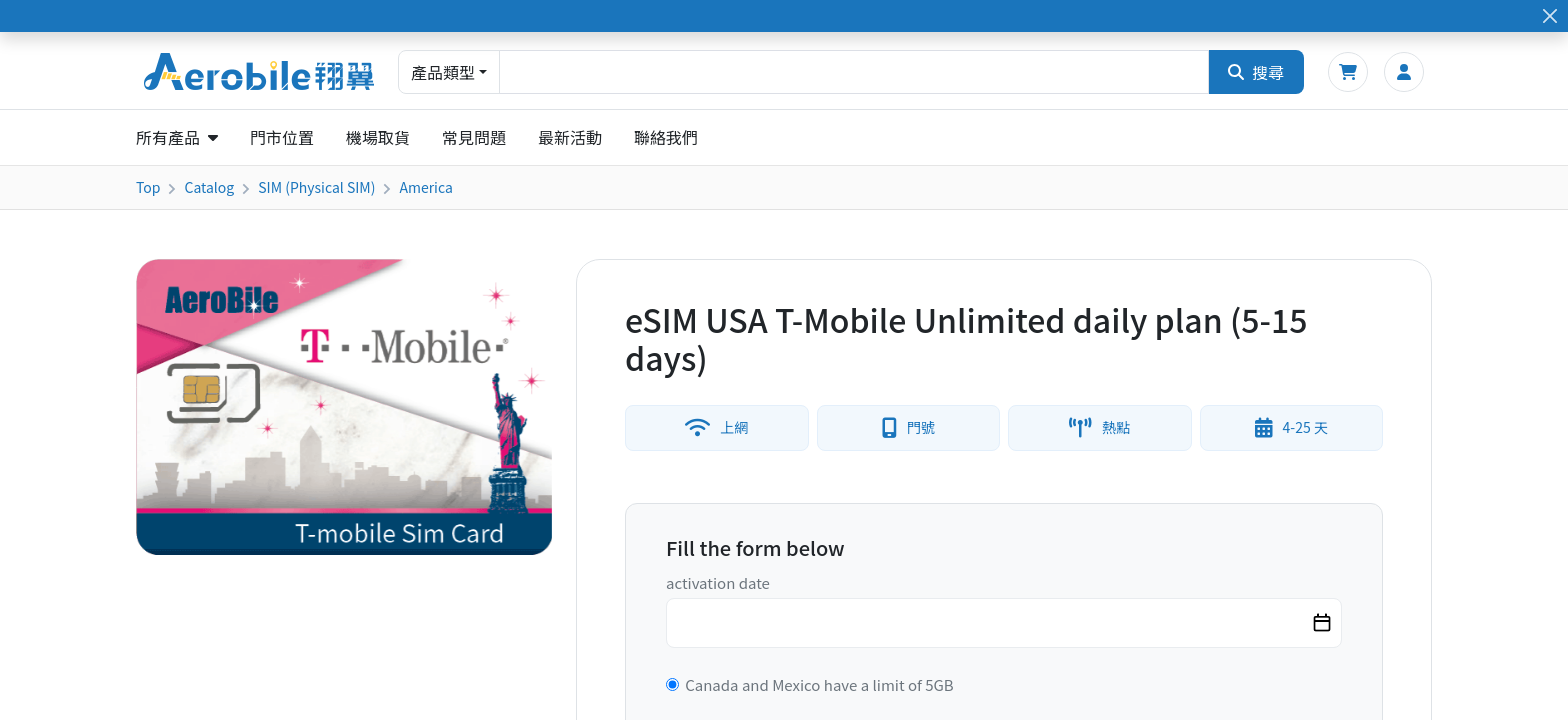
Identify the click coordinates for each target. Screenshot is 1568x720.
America (425, 187)
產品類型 (443, 72)
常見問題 (474, 137)
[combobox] (854, 72)
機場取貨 (378, 137)
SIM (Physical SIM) (316, 187)
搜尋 (1256, 72)
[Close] (1549, 16)
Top (148, 187)
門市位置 (282, 137)
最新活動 (570, 137)
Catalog (209, 187)
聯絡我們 (666, 137)
